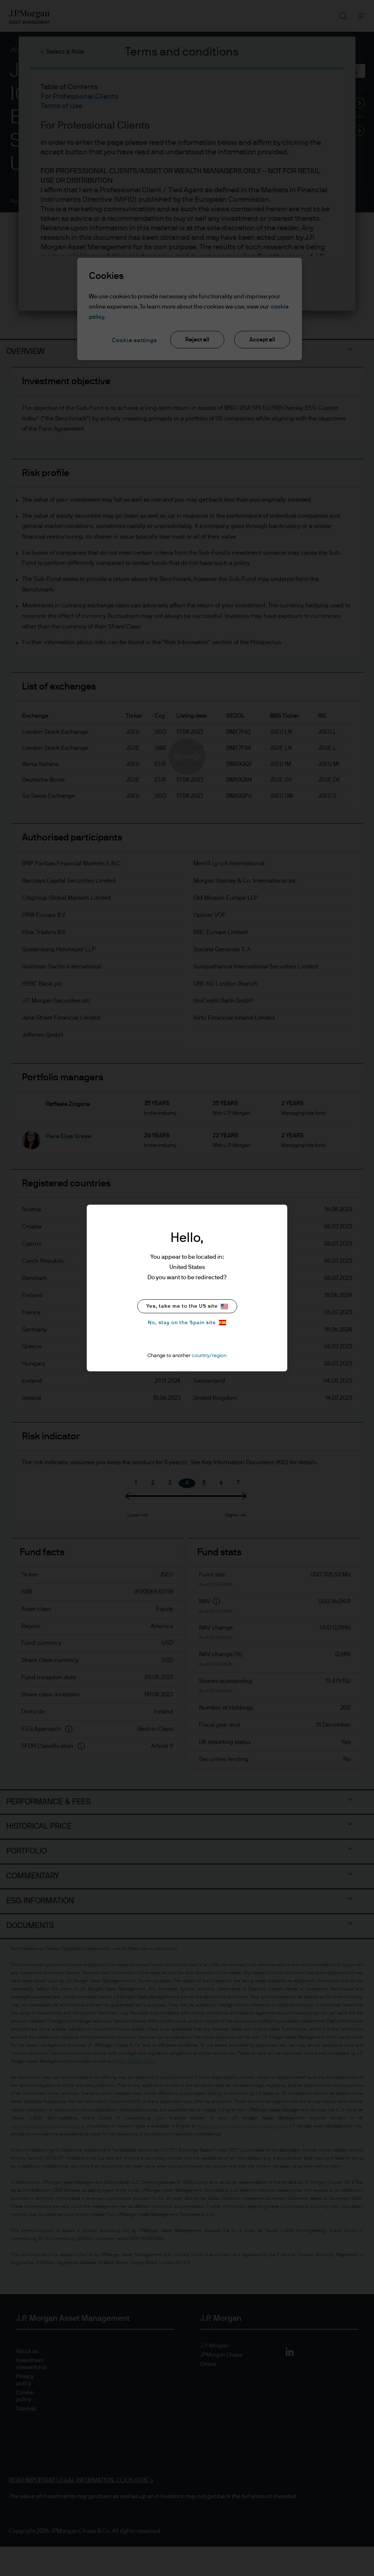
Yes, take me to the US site (187, 1306)
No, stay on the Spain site (187, 1322)
